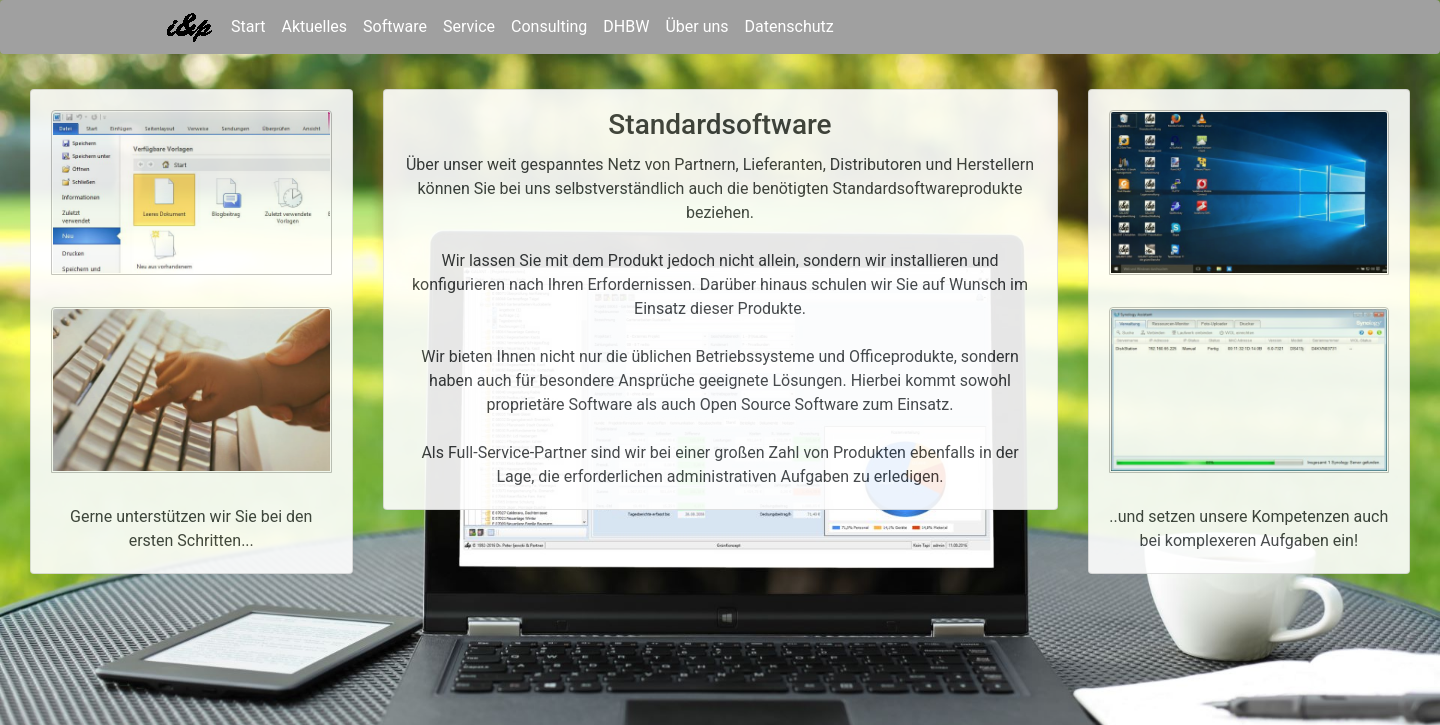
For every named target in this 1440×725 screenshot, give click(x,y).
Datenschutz (789, 26)
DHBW (626, 26)
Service (469, 26)
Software (395, 26)
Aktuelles (314, 26)
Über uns (696, 26)
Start (248, 25)
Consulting (549, 26)
